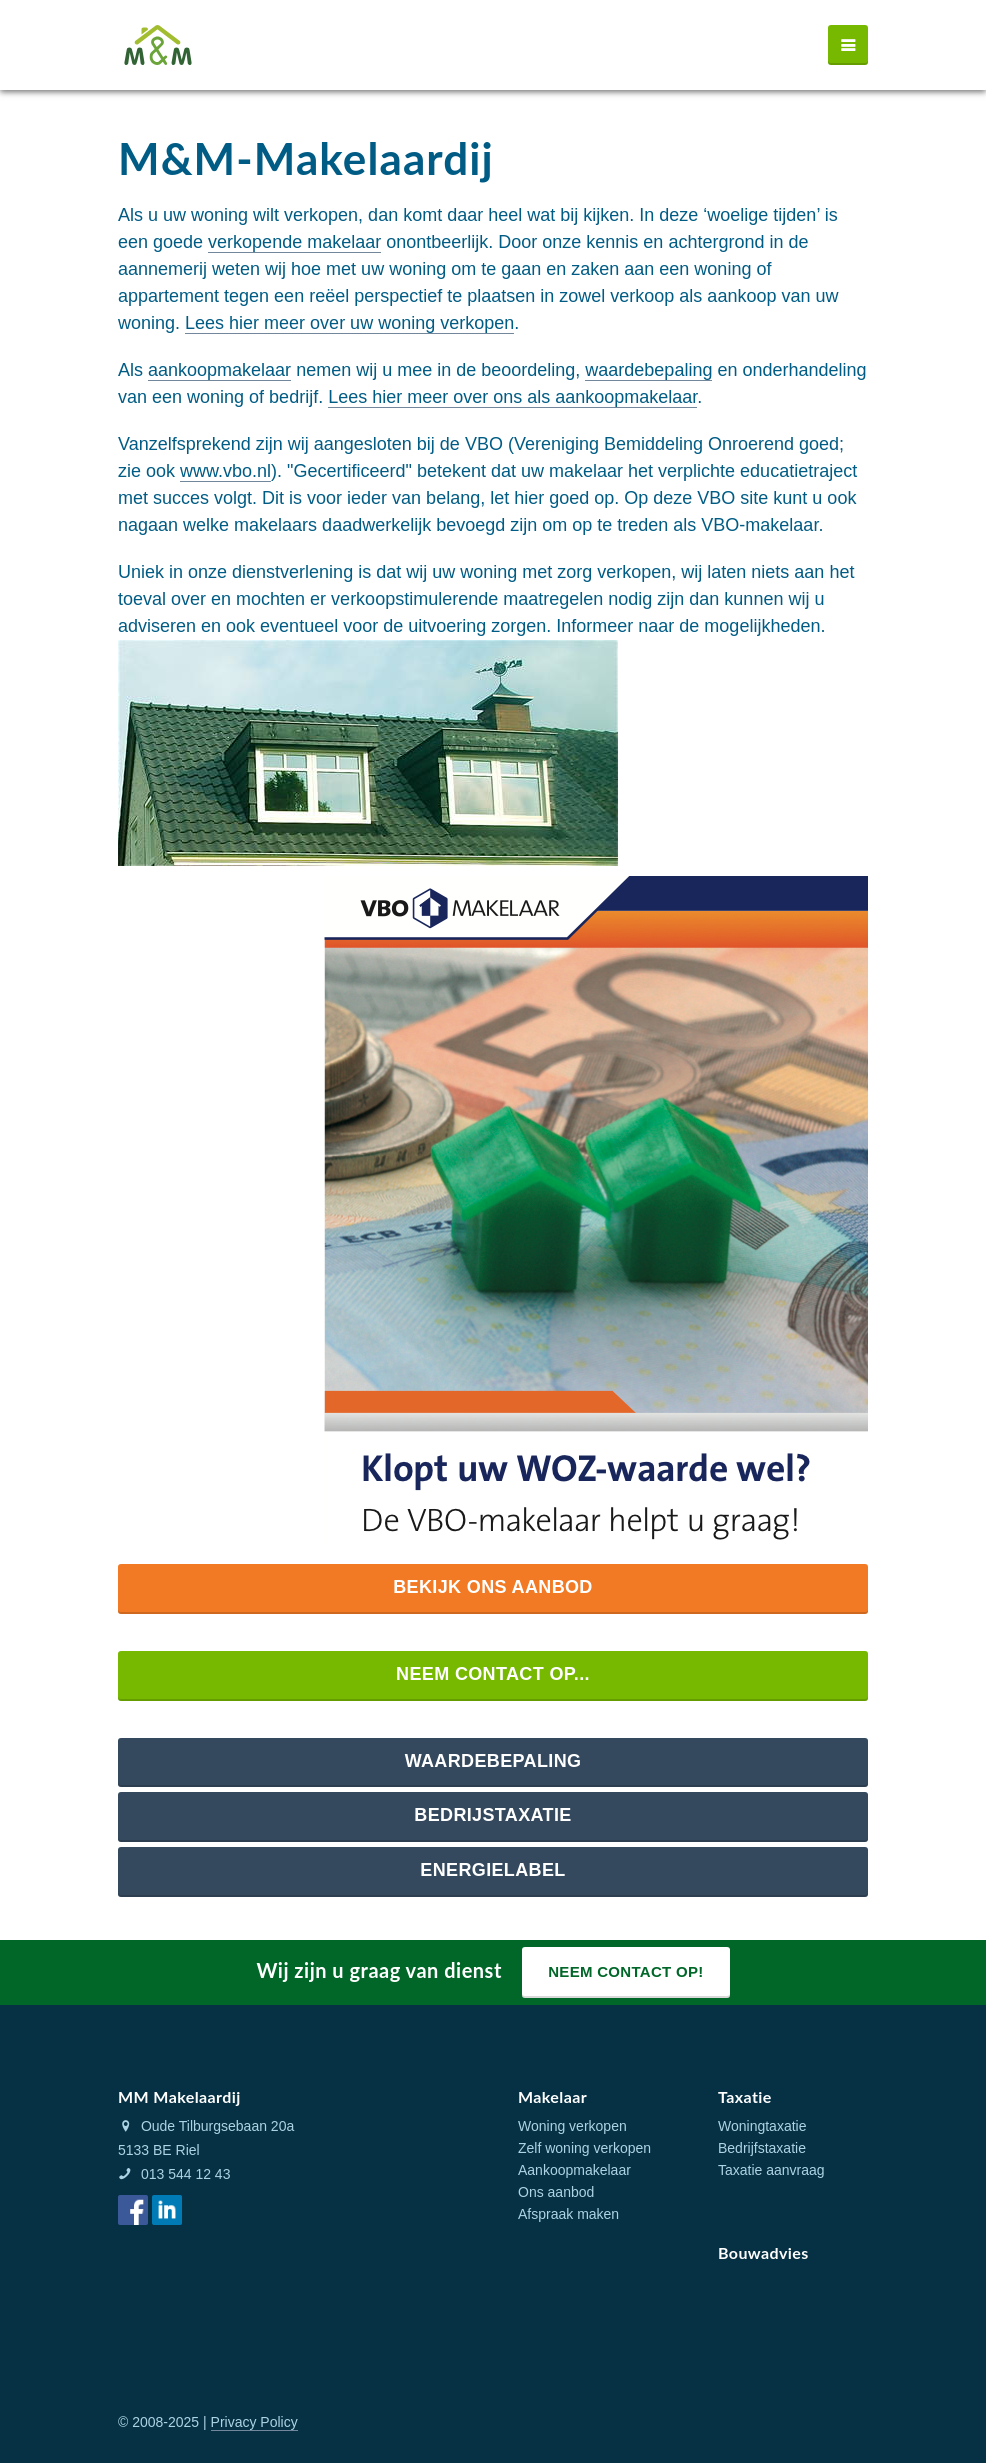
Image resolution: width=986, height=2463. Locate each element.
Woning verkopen (572, 2126)
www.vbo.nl (225, 471)
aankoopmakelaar (219, 370)
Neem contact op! (625, 1971)
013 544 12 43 (174, 2174)
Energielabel (492, 1870)
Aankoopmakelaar (574, 2170)
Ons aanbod (556, 2192)
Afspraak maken (568, 2214)
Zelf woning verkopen (584, 2148)
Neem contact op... (493, 1674)
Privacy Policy (254, 2422)
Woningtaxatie (762, 2126)
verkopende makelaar (294, 242)
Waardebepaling (493, 1761)
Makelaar (552, 2096)
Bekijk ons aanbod (492, 1587)
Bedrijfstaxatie (762, 2148)
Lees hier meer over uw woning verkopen (349, 323)
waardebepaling (648, 370)
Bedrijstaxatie (492, 1815)
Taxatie (745, 2096)
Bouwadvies (763, 2252)
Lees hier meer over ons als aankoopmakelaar (512, 397)
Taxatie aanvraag (771, 2170)
